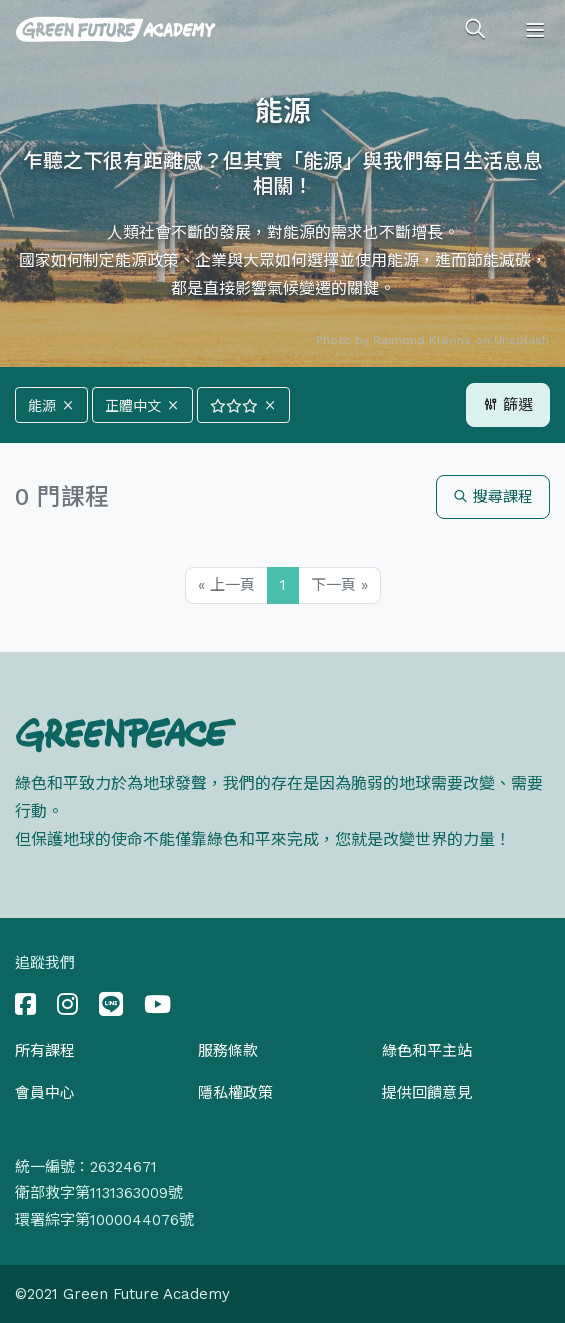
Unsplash (521, 340)
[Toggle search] (475, 30)
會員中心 (45, 1093)
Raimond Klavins (422, 340)
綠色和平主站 (427, 1051)
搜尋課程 (493, 497)
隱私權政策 (235, 1093)
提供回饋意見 (427, 1093)
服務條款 (228, 1051)
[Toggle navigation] (535, 30)
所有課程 (45, 1051)
